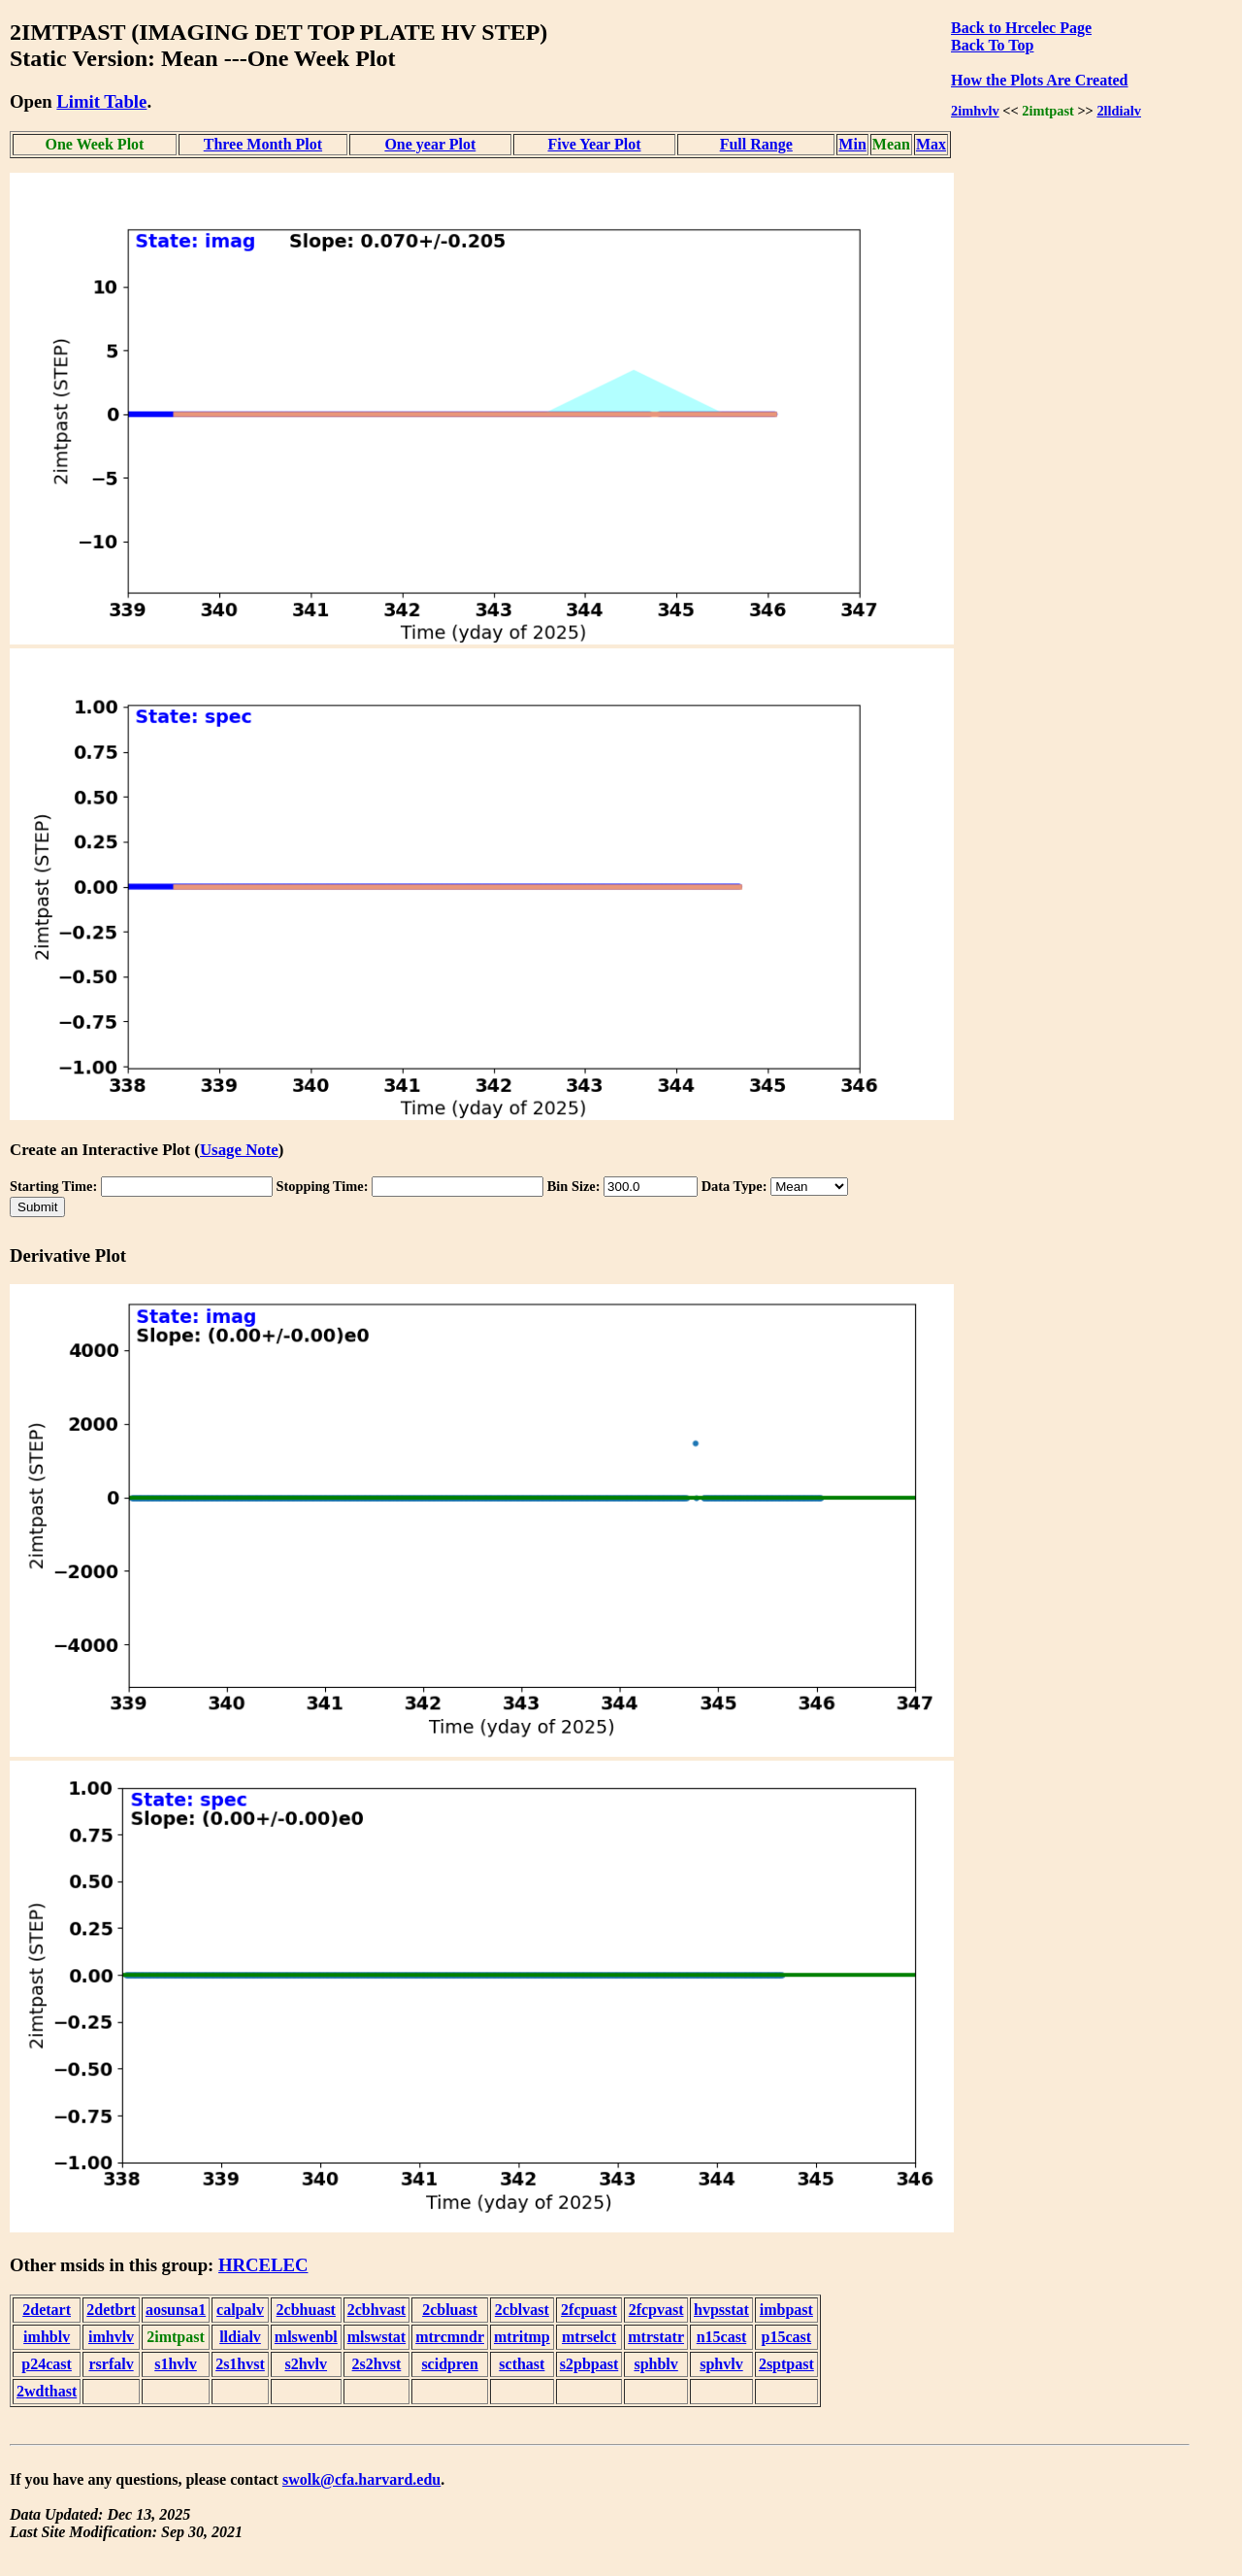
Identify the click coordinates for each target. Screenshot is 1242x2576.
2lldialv (1118, 110)
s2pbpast (589, 2364)
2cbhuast (306, 2309)
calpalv (240, 2309)
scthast (521, 2364)
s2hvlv (305, 2364)
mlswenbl (306, 2336)
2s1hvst (240, 2364)
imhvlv (111, 2336)
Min (852, 144)
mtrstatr (656, 2336)
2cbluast (449, 2309)
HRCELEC (263, 2265)
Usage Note (239, 1149)
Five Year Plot (593, 144)
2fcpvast (656, 2309)
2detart (46, 2309)
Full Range (756, 144)
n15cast (722, 2336)
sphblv (655, 2364)
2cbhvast (376, 2309)
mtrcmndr (449, 2336)
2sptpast (786, 2364)
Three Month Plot (263, 144)
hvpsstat (721, 2309)
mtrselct (589, 2336)
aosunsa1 (176, 2309)
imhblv (46, 2336)
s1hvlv (175, 2364)
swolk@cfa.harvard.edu (361, 2479)
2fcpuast (589, 2309)
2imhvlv (975, 110)
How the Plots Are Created (1039, 80)
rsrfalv (110, 2364)
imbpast (786, 2309)
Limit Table (101, 101)
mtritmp (522, 2336)
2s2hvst (377, 2364)
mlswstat (376, 2336)
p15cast (787, 2336)
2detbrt (111, 2309)
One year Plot (429, 144)
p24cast (46, 2364)
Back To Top (992, 45)
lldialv (240, 2336)
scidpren (449, 2364)
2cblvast (522, 2309)
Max (931, 144)
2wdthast (46, 2391)
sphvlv (721, 2364)
